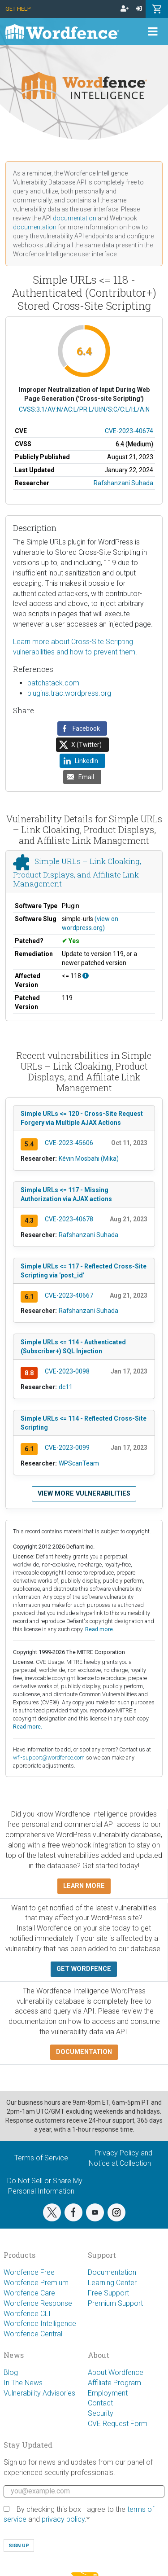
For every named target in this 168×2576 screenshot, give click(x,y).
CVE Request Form (117, 2423)
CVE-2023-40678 (69, 1219)
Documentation (112, 2272)
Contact (100, 2403)
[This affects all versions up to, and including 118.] (85, 975)
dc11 (66, 1387)
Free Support (108, 2293)
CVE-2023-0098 (67, 1371)
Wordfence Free (29, 2272)
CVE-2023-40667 (69, 1295)
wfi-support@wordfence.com (49, 1757)
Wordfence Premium (36, 2282)
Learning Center (112, 2282)
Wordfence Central (33, 2334)
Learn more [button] (84, 1886)
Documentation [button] (84, 2052)
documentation (74, 218)
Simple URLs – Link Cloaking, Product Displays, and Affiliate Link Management (77, 872)
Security (100, 2413)
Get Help (17, 8)
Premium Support (115, 2303)
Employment (108, 2393)
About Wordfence (115, 2372)
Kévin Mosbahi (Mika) (89, 1158)
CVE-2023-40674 (129, 430)
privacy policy (63, 2519)
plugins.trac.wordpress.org (69, 693)
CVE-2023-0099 (67, 1447)
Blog (11, 2372)
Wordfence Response (38, 2303)
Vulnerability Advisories (39, 2393)
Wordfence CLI (27, 2313)
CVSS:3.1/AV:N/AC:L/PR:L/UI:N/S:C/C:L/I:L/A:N (84, 409)
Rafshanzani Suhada (123, 483)
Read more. (99, 1629)
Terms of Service (41, 2158)
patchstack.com (53, 683)
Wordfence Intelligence (40, 2323)
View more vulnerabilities (84, 1493)
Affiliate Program (114, 2383)
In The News (23, 2383)
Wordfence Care (29, 2293)
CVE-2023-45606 (69, 1142)
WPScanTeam (79, 1463)
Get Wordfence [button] (83, 1969)
